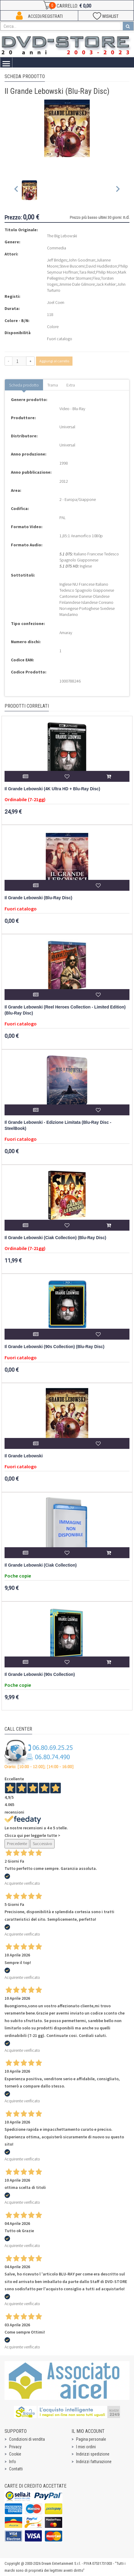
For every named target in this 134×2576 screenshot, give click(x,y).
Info (12, 2461)
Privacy (15, 2446)
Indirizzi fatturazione (94, 2461)
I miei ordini (86, 2446)
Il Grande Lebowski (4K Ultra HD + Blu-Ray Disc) (52, 789)
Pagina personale (91, 2439)
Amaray (65, 632)
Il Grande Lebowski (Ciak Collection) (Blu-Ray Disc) (55, 1237)
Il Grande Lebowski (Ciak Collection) (41, 1565)
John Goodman (81, 260)
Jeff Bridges (57, 260)
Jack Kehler (106, 284)
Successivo (42, 1843)
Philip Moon (106, 272)
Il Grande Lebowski (24, 1456)
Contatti (16, 2468)
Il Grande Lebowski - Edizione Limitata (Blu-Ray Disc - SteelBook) (58, 1125)
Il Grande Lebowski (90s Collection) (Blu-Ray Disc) (54, 1346)
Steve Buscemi (72, 266)
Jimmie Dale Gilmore (77, 284)
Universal (67, 426)
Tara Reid (87, 272)
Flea (96, 278)
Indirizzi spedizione (92, 2454)
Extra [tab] (70, 385)
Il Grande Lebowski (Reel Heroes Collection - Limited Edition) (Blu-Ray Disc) (65, 1010)
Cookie (15, 2454)
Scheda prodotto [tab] (24, 385)
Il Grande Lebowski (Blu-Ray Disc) (38, 898)
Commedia (56, 248)
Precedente (17, 1843)
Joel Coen (55, 302)
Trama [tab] (52, 385)
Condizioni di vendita (27, 2439)
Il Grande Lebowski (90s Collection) (40, 1674)
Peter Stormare (78, 278)
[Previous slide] (16, 190)
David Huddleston (101, 266)
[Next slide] (117, 190)
